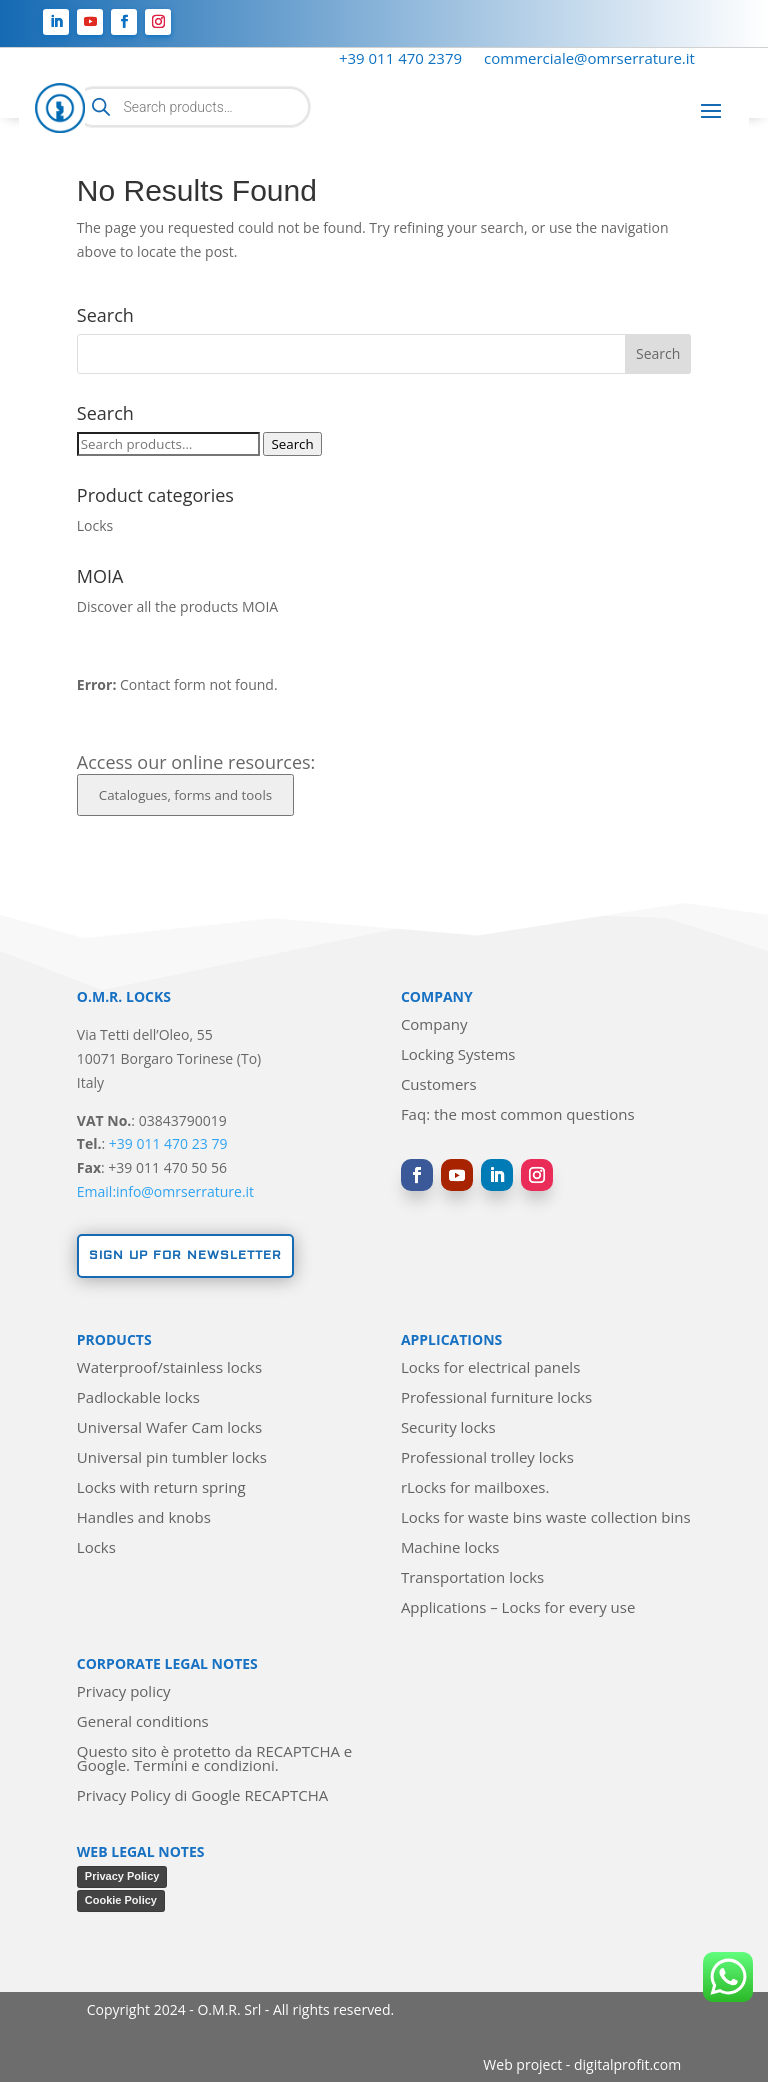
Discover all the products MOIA (177, 606)
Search (292, 444)
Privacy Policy (122, 1876)
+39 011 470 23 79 (168, 1143)
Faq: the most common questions (518, 1115)
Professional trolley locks (487, 1458)
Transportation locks (472, 1578)
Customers (439, 1085)
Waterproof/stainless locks (169, 1368)
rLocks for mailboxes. (475, 1488)
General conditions (143, 1722)
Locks (95, 525)
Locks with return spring (161, 1488)
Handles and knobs (144, 1518)
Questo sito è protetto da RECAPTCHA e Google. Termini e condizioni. (214, 1759)
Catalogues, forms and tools (185, 795)
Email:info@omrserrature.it (165, 1191)
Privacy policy (124, 1692)
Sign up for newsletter (185, 1255)
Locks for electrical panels (490, 1368)
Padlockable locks (138, 1398)
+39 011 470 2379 (400, 59)
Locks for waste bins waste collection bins (546, 1518)
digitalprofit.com (627, 2064)
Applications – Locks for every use (518, 1608)
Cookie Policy (121, 1900)
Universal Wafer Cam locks (169, 1428)
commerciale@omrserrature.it (589, 59)
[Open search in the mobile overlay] (192, 107)
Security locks (448, 1428)
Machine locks (450, 1548)
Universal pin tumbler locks (172, 1458)
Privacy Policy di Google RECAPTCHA (202, 1796)
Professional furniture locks (496, 1398)
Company (434, 1025)
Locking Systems (458, 1055)
